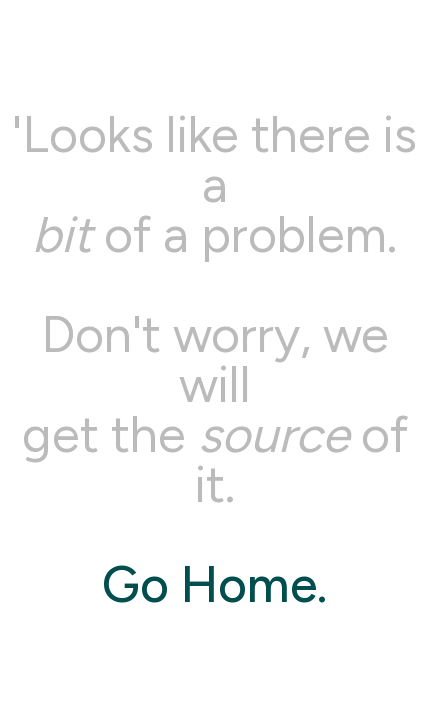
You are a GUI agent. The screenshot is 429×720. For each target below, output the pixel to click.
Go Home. (214, 584)
